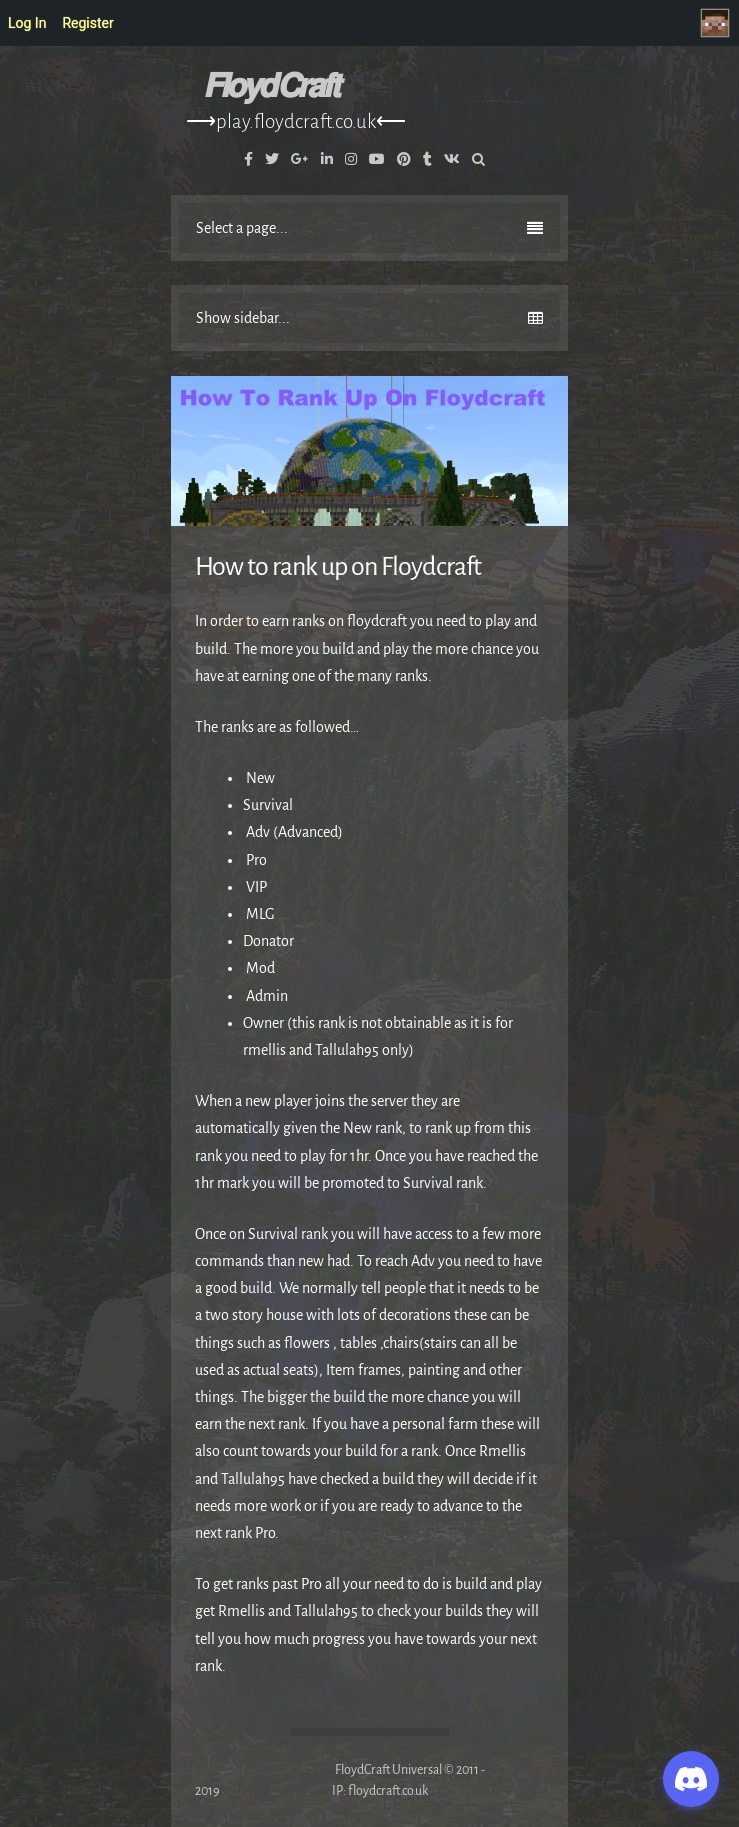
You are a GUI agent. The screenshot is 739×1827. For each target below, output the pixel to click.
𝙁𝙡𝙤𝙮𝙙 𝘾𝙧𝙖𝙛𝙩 (270, 86)
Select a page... (369, 228)
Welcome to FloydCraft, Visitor (720, 23)
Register (87, 23)
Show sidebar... (369, 318)
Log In (27, 23)
